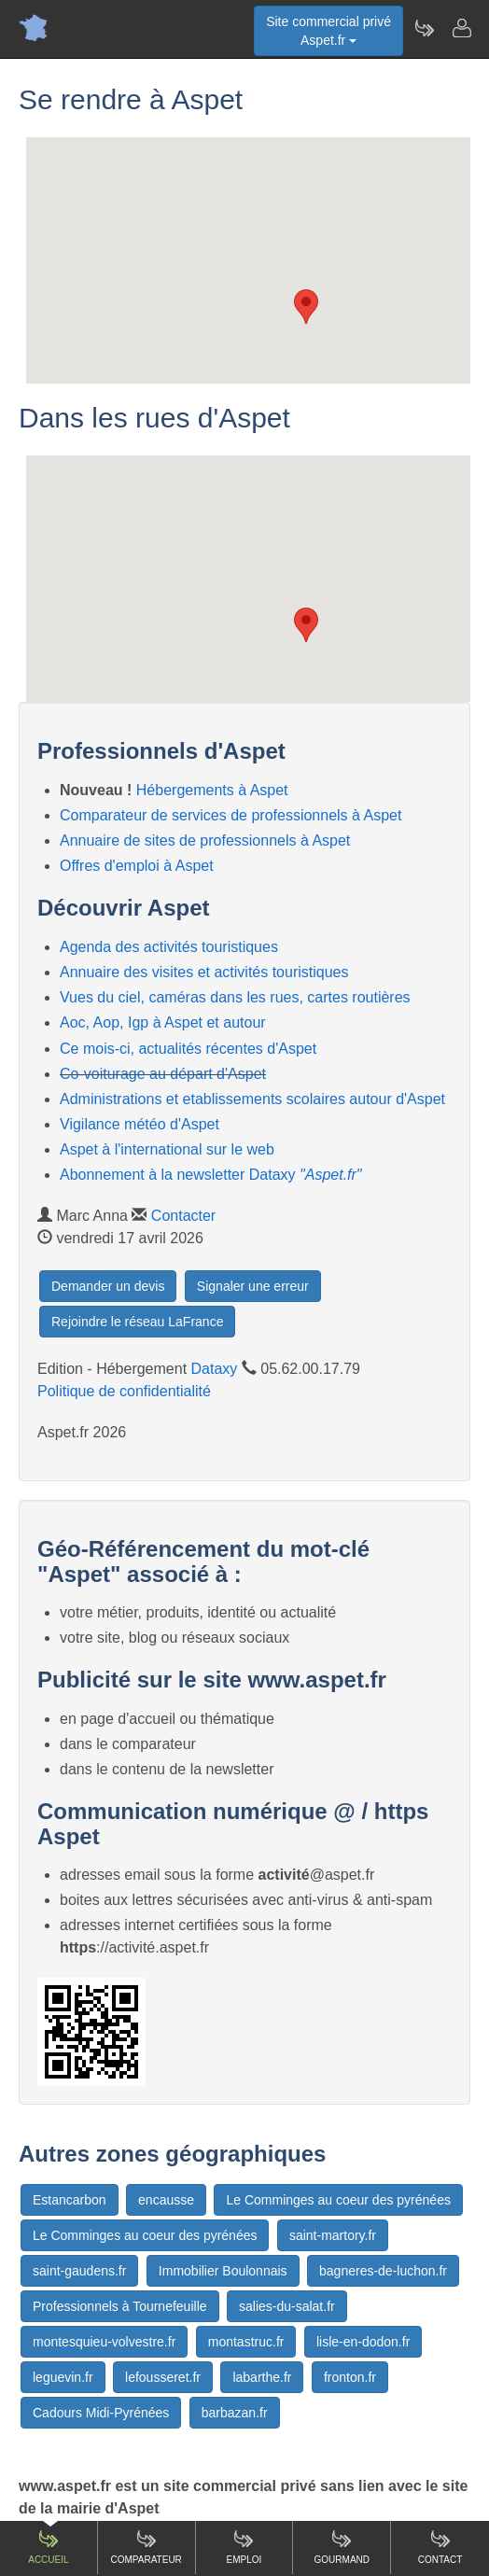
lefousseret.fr (163, 2377)
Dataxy (214, 1369)
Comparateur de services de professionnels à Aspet (230, 815)
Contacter (183, 1216)
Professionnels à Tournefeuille (120, 2306)
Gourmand (342, 2546)
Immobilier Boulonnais (223, 2270)
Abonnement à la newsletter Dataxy (211, 1175)
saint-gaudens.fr (79, 2270)
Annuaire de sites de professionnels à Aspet (205, 840)
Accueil (48, 2546)
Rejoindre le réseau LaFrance (137, 1321)
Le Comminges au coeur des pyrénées (338, 2199)
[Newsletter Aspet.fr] (423, 28)
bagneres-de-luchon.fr (383, 2270)
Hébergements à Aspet (212, 790)
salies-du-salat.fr (287, 2306)
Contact (440, 2546)
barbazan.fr (235, 2412)
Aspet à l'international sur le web (167, 1149)
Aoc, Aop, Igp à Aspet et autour (163, 1022)
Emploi (244, 2546)
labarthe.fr (261, 2377)
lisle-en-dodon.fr (363, 2341)
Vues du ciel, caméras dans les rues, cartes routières (235, 997)
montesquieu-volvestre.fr (104, 2341)
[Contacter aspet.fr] (461, 28)
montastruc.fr (246, 2341)
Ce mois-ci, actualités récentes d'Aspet (188, 1049)
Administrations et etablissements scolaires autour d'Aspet (252, 1099)
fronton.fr (350, 2377)
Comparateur (146, 2546)
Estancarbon (69, 2199)
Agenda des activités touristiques (169, 947)
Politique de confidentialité (124, 1391)
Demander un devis (107, 1286)
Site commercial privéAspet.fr (328, 31)
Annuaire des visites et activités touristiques (204, 972)
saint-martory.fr (332, 2235)
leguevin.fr (63, 2377)
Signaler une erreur (253, 1286)
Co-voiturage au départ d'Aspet (163, 1074)
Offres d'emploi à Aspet (137, 866)
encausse (166, 2199)
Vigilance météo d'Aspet (139, 1124)
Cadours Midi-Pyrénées (101, 2412)
